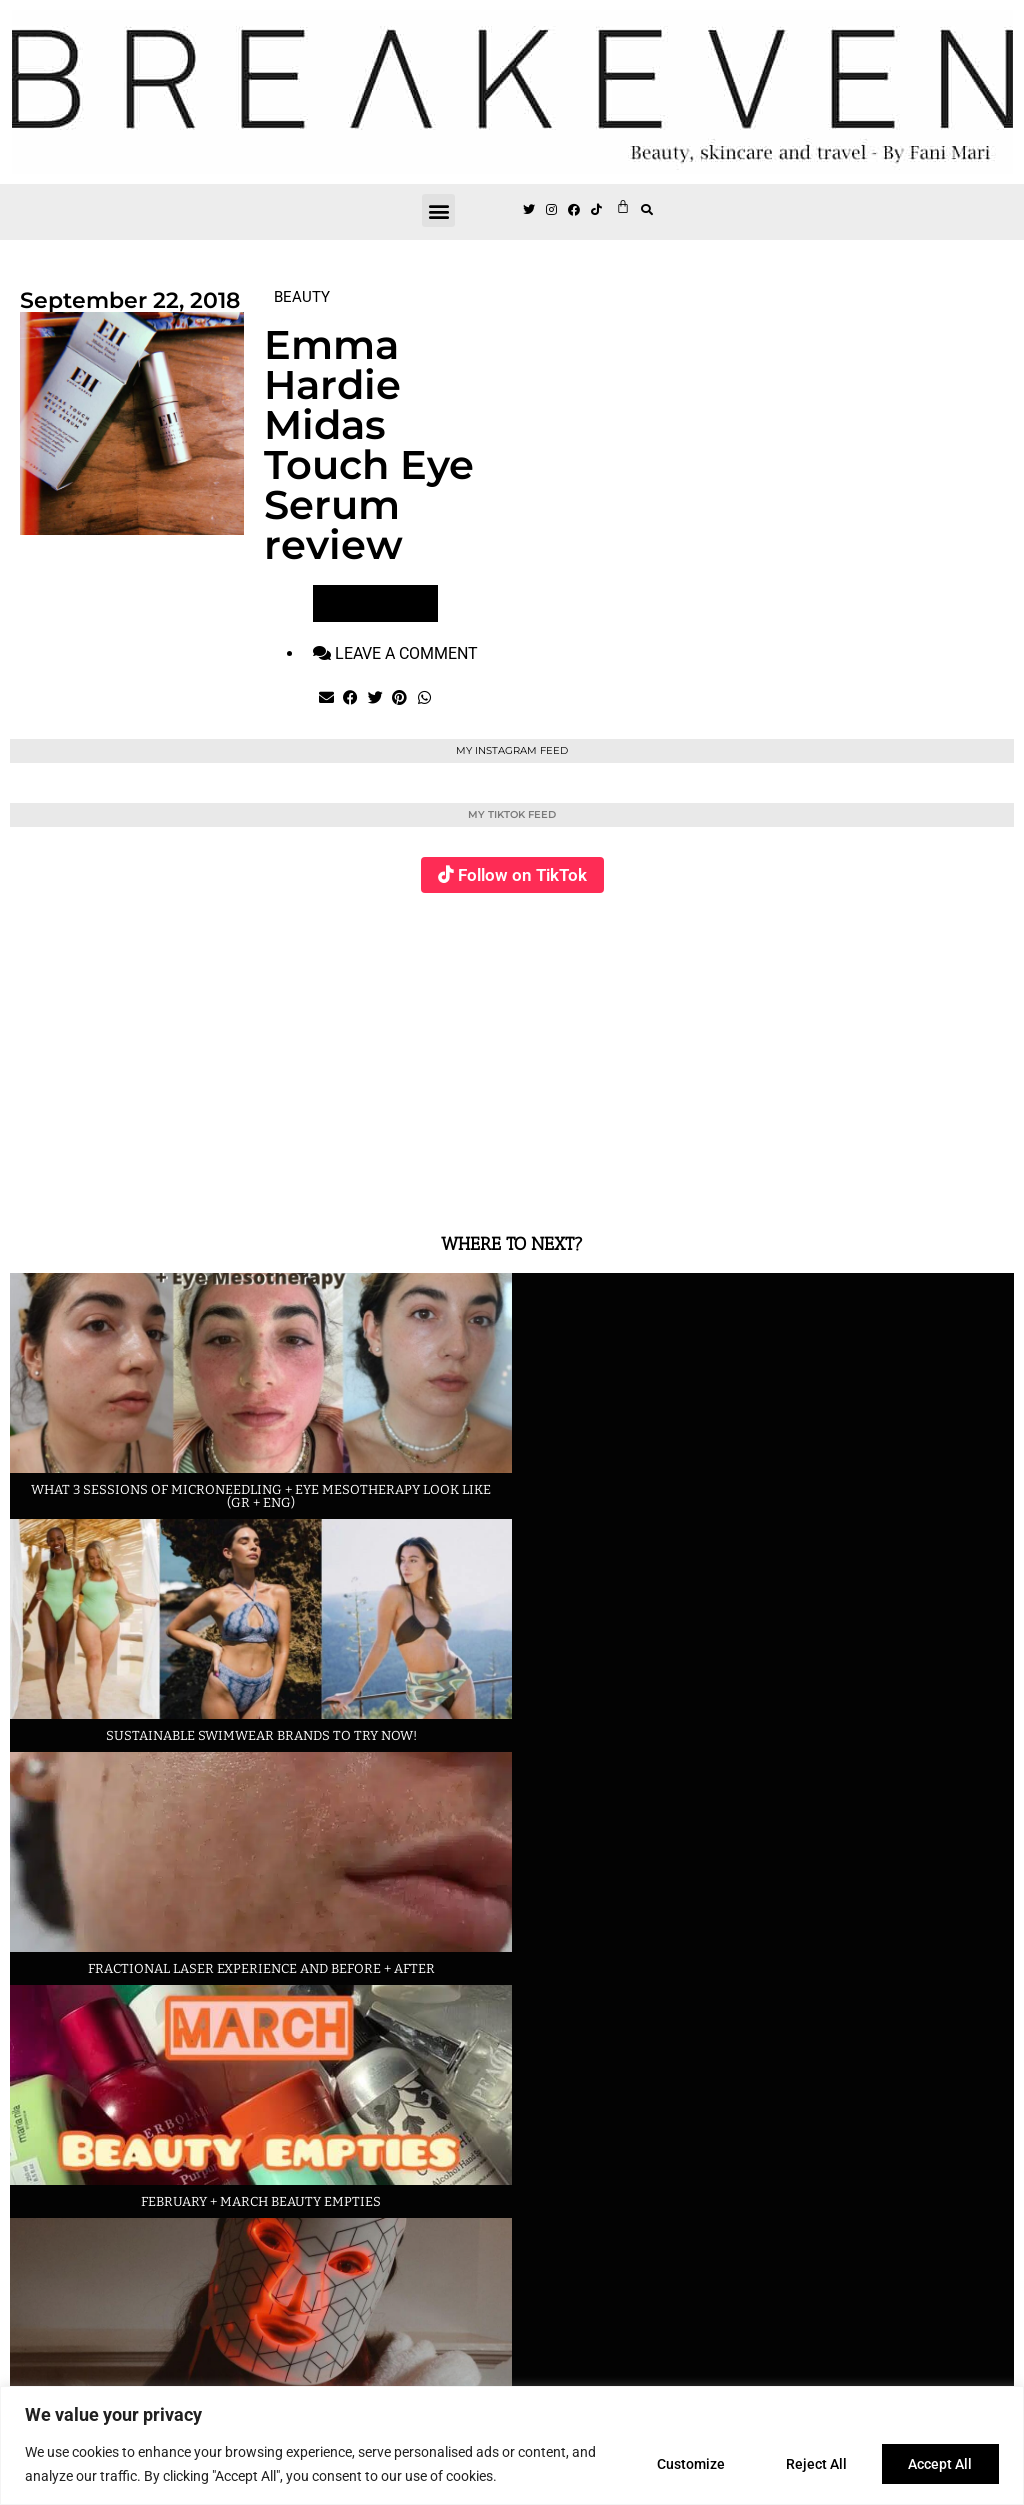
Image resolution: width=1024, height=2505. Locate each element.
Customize (689, 2464)
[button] (438, 210)
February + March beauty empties (261, 2201)
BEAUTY (302, 297)
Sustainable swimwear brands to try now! (261, 1735)
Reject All (815, 2464)
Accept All (940, 2464)
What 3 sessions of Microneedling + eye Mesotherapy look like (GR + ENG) (261, 1496)
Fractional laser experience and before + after (261, 1968)
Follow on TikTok (522, 875)
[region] (512, 2445)
